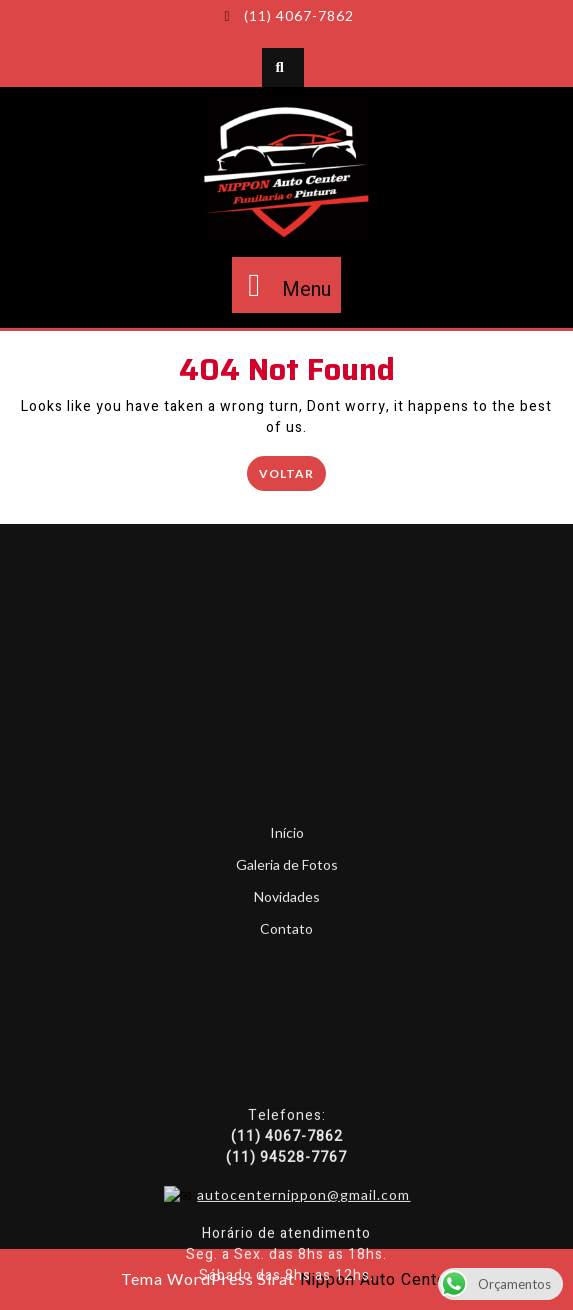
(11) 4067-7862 (287, 15)
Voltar (292, 471)
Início (287, 972)
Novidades (287, 1036)
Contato (286, 1068)
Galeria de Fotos (287, 1004)
